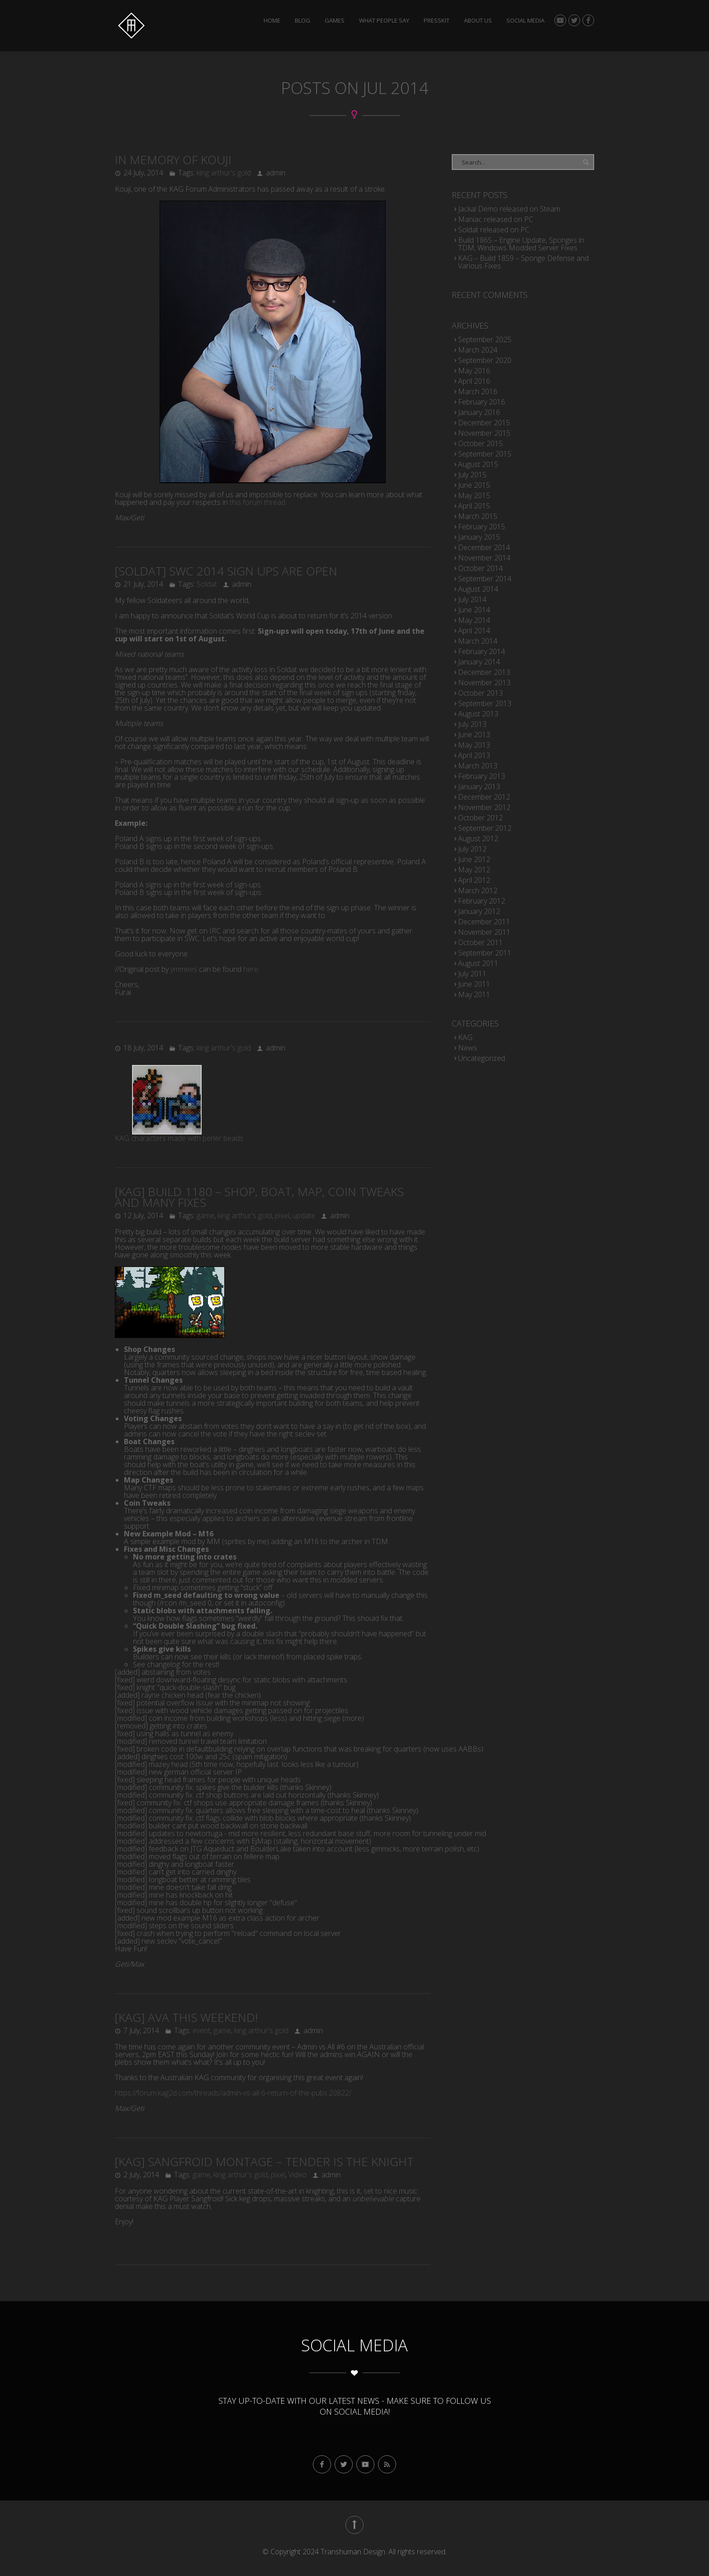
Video (297, 2175)
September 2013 (484, 703)
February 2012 (481, 901)
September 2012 (484, 828)
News (467, 1048)
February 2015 (481, 527)
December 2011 (484, 922)
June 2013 (474, 734)
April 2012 (474, 880)
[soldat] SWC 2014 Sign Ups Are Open (226, 571)
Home (272, 20)
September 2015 (484, 454)
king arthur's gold (224, 173)
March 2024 (477, 350)
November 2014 (484, 558)
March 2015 (477, 516)
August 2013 (478, 714)
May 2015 (474, 495)
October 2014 (480, 568)
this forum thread (257, 502)
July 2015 (472, 475)
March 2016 (477, 391)
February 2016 (481, 402)
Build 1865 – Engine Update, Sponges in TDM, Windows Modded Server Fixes (521, 244)
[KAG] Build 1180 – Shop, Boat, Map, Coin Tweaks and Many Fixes (259, 1196)
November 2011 (484, 932)
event (201, 2030)
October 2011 (480, 942)
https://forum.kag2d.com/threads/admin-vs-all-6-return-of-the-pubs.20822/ (233, 2093)
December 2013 (484, 672)
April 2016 (474, 381)
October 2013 (480, 693)
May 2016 (474, 371)
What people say (384, 20)
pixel (282, 1215)
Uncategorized (481, 1058)
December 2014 (484, 547)
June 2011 (474, 984)
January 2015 (479, 537)
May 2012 (474, 870)
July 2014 (472, 599)
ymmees (183, 969)
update (304, 1215)
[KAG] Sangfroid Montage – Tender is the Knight (264, 2161)
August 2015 (478, 464)
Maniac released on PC (495, 219)
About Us (478, 20)
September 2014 (484, 579)
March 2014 (477, 641)
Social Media (525, 20)
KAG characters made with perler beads (179, 1138)
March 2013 (477, 766)
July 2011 (472, 974)
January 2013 (479, 786)
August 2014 (478, 589)
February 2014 (481, 651)
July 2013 (472, 724)
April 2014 (474, 631)
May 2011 (474, 994)
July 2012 (472, 849)
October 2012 (480, 818)
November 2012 (484, 807)
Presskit (436, 20)
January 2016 (479, 412)
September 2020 (484, 360)
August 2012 (478, 838)
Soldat (207, 584)
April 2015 (474, 506)
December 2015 (484, 423)
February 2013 (481, 776)
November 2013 (484, 683)
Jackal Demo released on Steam (509, 209)
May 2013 (474, 745)
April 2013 (474, 755)
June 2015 (474, 485)
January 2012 (479, 911)
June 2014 (474, 610)
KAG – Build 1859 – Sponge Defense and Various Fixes (523, 262)
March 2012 (477, 890)
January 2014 (479, 662)
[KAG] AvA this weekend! (186, 2017)
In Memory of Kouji (173, 159)
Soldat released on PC (493, 230)
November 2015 (484, 433)
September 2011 (484, 953)
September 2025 (484, 339)
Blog (302, 20)
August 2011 (478, 963)
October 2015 (480, 443)
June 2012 (474, 859)
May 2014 (474, 620)
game (205, 1215)
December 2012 (484, 797)
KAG (465, 1037)
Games (335, 20)
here (250, 969)
